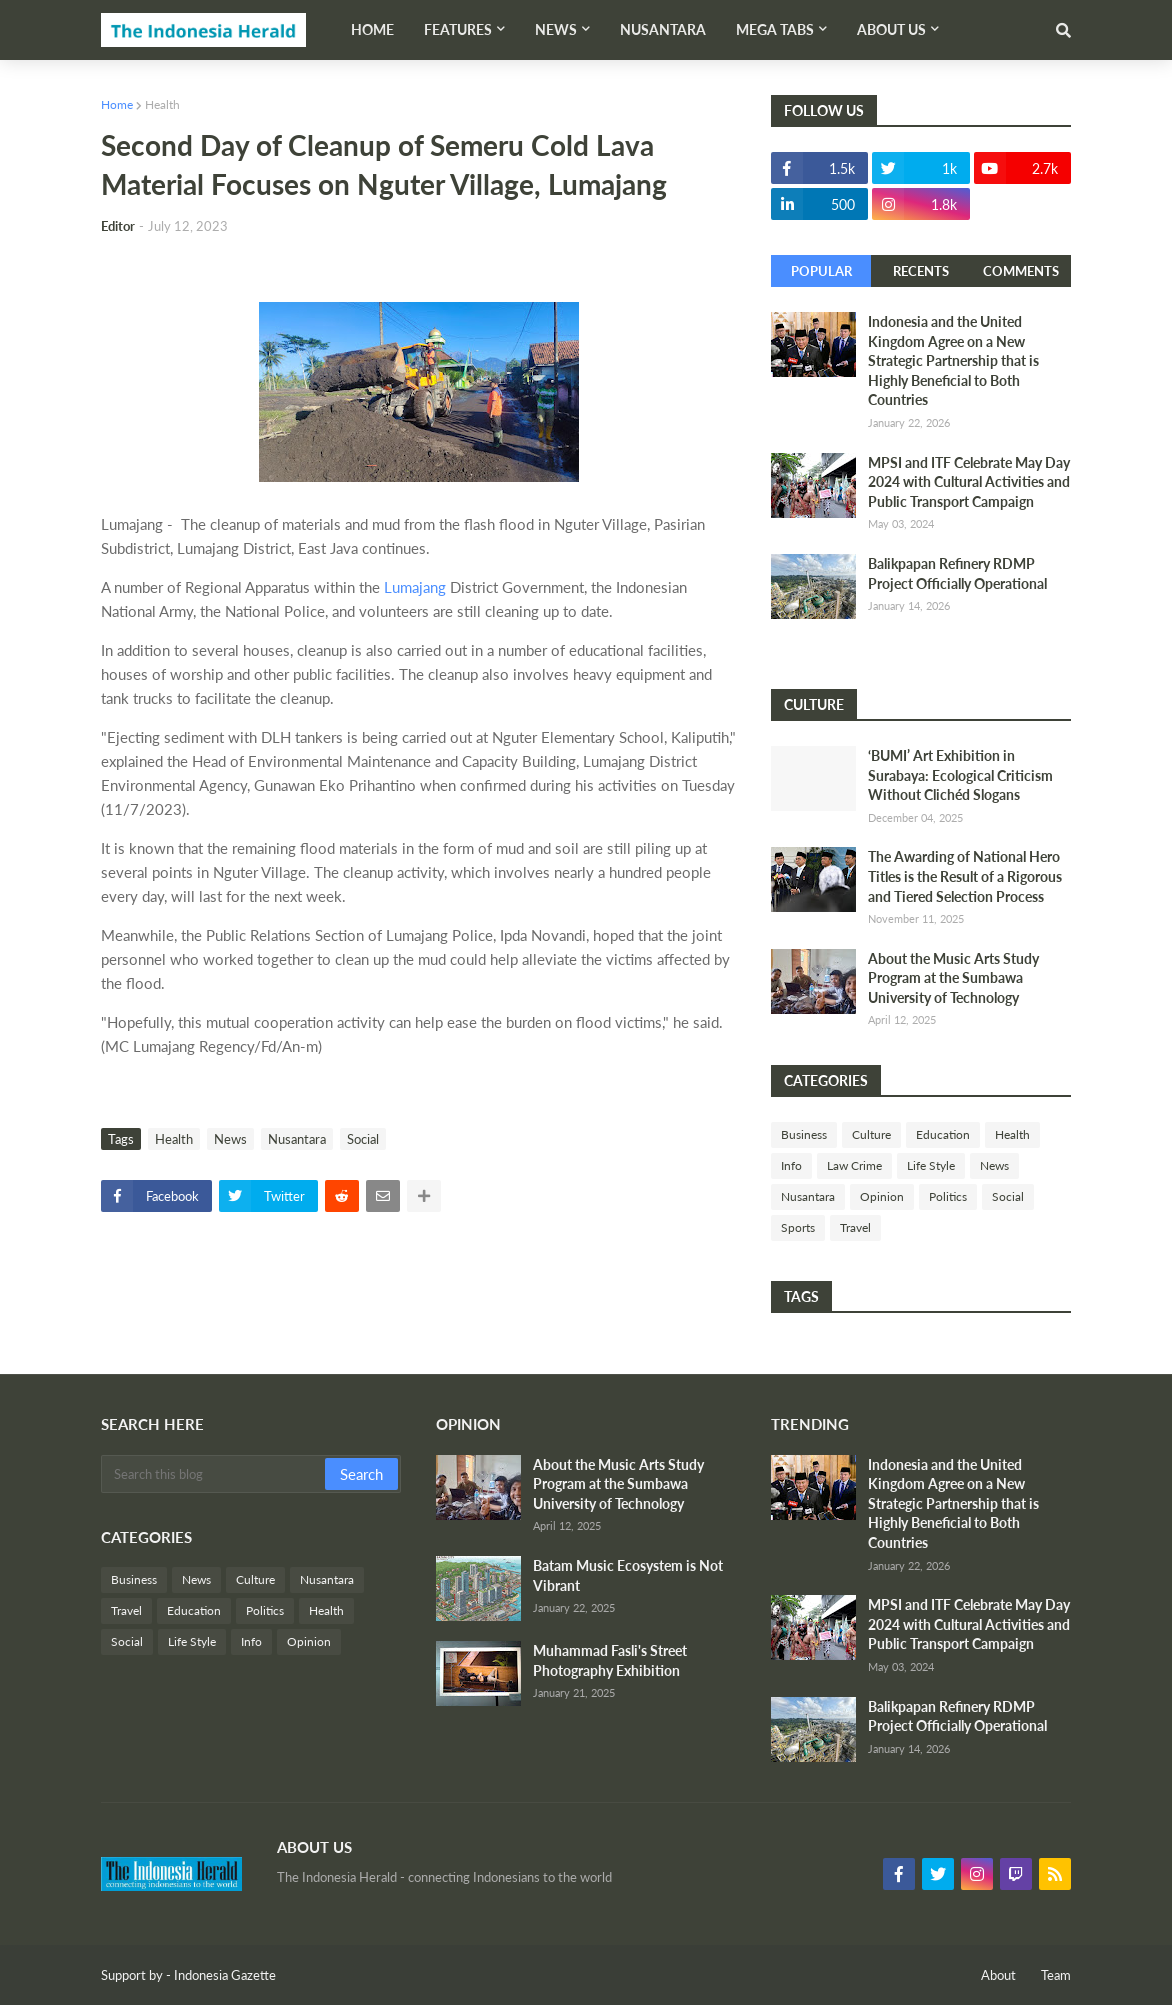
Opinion (882, 1196)
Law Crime (854, 1165)
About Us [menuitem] (891, 29)
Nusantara (297, 1139)
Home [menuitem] (372, 29)
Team (1056, 1975)
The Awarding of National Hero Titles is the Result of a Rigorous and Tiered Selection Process (965, 876)
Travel (855, 1227)
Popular (821, 271)
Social (363, 1139)
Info (791, 1165)
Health (162, 104)
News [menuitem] (556, 29)
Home (117, 104)
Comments (1021, 271)
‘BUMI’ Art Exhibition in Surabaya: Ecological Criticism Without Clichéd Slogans (960, 775)
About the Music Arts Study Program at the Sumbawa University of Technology (953, 978)
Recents (921, 271)
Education (943, 1134)
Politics (948, 1196)
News (230, 1139)
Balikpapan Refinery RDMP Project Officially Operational (957, 573)
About (998, 1975)
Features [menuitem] (458, 29)
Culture (871, 1134)
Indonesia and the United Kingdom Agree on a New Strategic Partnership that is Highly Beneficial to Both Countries (953, 360)
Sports (798, 1227)
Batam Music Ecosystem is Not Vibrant (628, 1575)
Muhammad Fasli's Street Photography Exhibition (610, 1660)
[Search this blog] (214, 1474)
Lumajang (415, 587)
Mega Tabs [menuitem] (775, 29)
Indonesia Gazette (225, 1975)
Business (804, 1134)
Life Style (931, 1165)
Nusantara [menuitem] (663, 29)
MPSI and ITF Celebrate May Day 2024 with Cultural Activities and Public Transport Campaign (969, 482)
